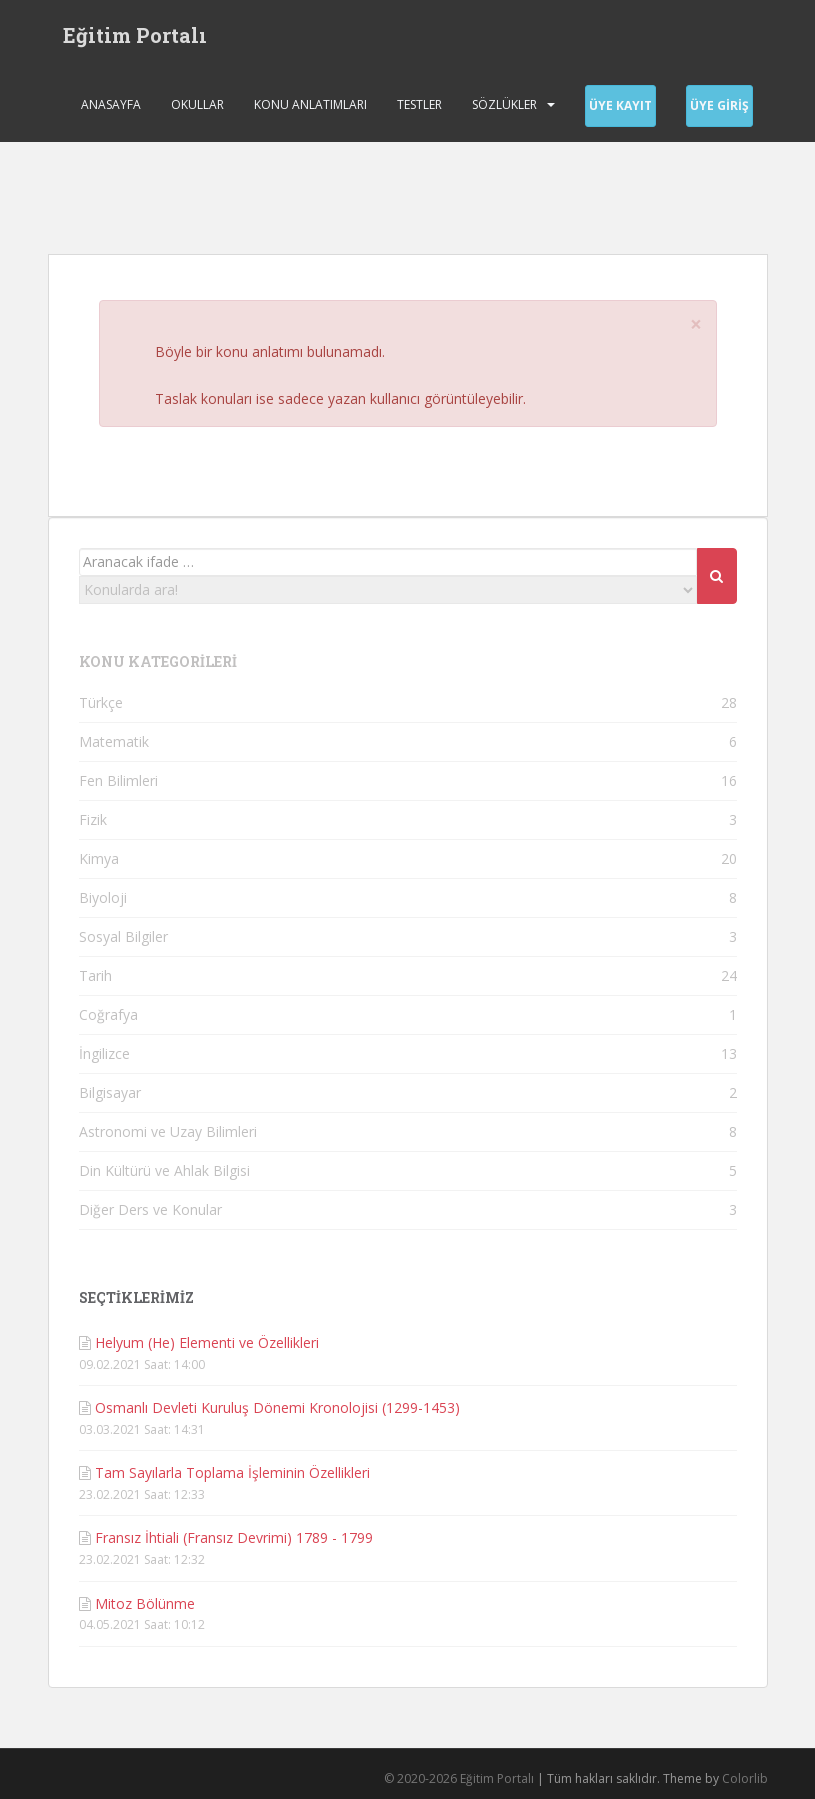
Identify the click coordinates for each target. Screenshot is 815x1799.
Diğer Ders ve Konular (150, 1209)
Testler (419, 104)
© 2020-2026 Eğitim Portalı (459, 1778)
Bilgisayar (110, 1092)
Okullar (197, 104)
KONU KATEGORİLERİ (158, 661)
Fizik (93, 819)
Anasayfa (111, 104)
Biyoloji (103, 897)
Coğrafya (108, 1014)
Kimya (99, 858)
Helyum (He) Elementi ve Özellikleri (207, 1342)
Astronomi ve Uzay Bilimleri (168, 1131)
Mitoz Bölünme (145, 1603)
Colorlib (745, 1778)
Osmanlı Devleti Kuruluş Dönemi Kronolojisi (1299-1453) (277, 1407)
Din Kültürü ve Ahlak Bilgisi (164, 1170)
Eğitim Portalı (135, 35)
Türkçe (101, 702)
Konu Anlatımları (310, 104)
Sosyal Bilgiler (123, 936)
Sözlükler (504, 104)
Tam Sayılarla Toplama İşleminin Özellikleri (232, 1472)
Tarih (95, 975)
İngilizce (104, 1053)
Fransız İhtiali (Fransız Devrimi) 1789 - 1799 (234, 1537)
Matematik (114, 741)
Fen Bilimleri (118, 780)
